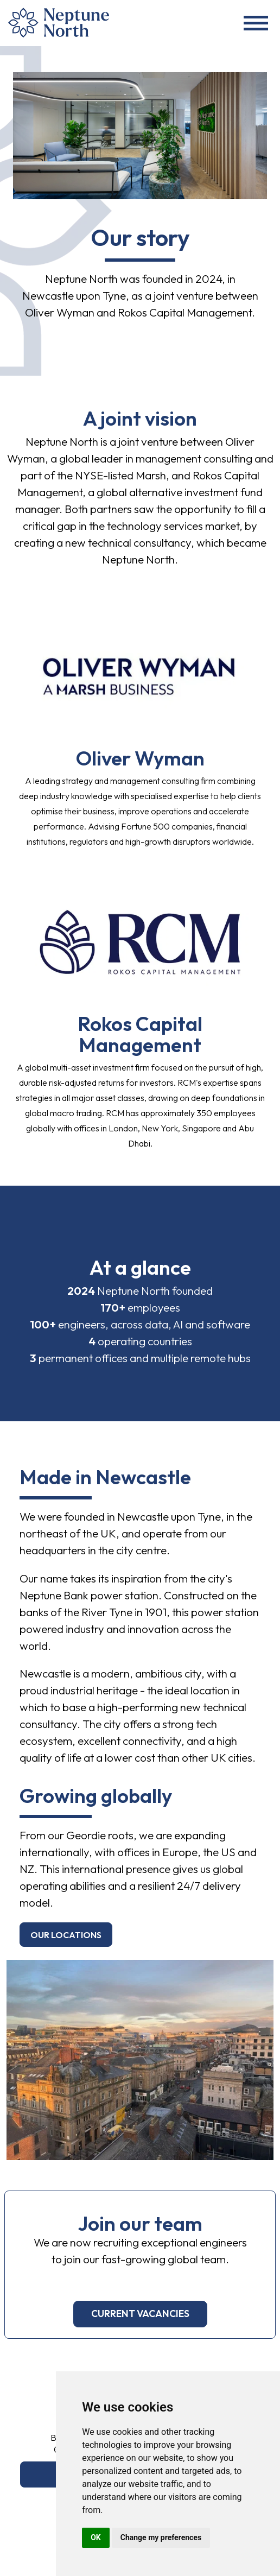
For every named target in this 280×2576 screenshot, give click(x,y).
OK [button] (96, 2537)
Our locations (65, 1934)
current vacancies (140, 2313)
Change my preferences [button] (160, 2537)
